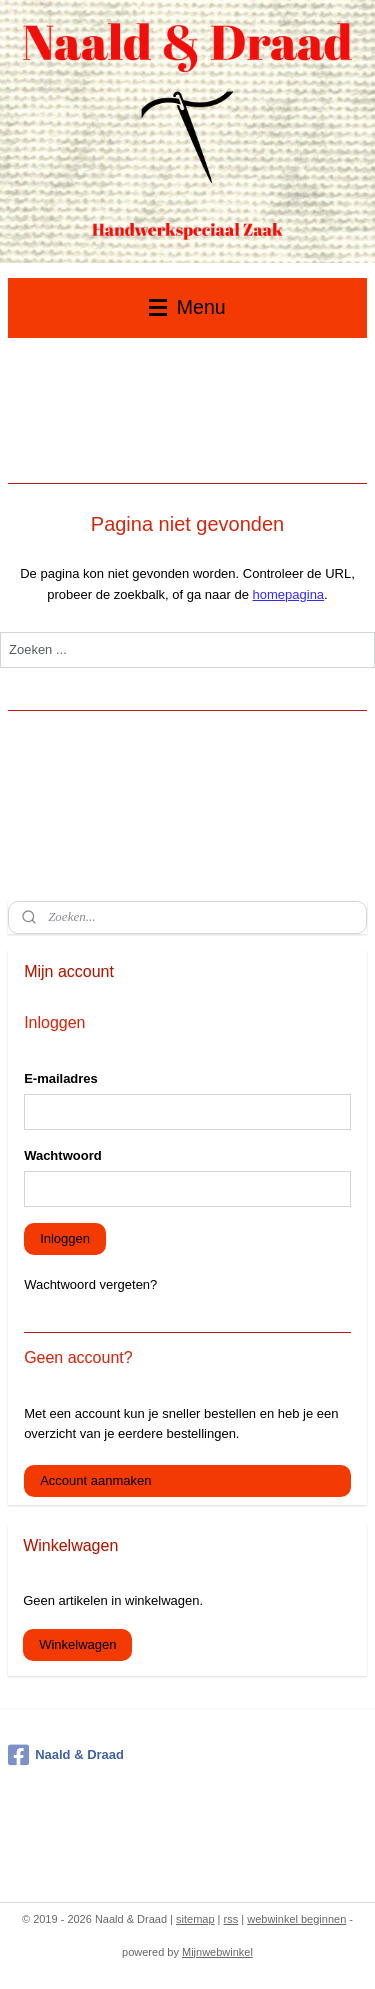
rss (231, 1919)
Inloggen (65, 1238)
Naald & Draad (66, 1755)
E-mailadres (61, 1078)
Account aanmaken (95, 1480)
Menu (187, 307)
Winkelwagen (77, 1644)
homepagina (289, 594)
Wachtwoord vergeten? (90, 1284)
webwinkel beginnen (296, 1919)
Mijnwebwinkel (217, 1952)
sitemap (195, 1919)
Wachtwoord (63, 1155)
